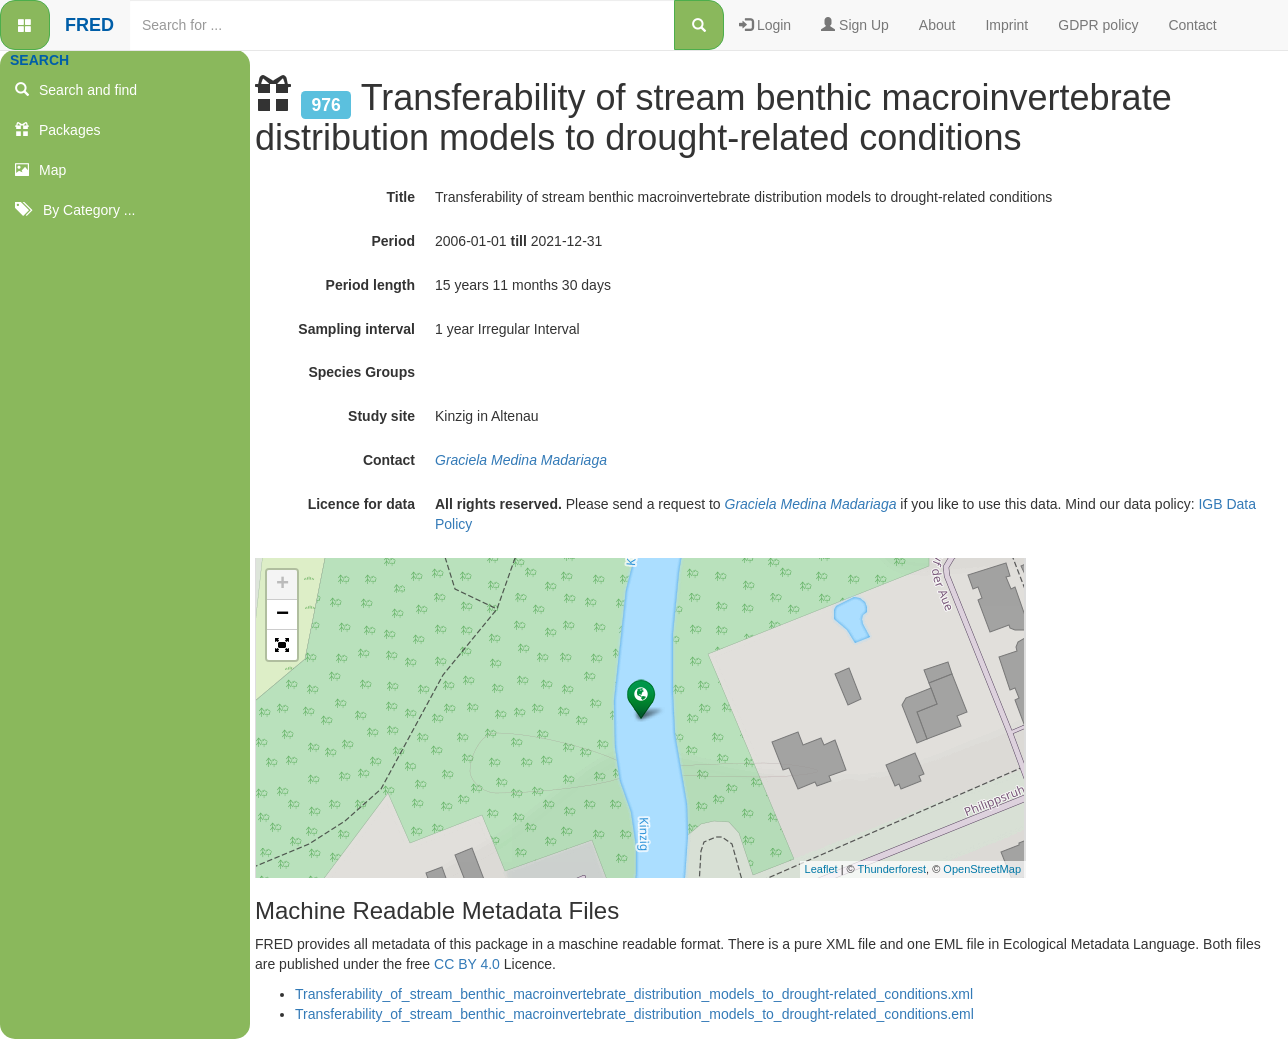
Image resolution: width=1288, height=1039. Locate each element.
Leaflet (821, 869)
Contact (1192, 25)
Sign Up (855, 25)
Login (765, 25)
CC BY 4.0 (467, 964)
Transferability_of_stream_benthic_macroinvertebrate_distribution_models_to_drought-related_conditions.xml (634, 994)
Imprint (1006, 25)
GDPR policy (1098, 25)
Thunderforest (892, 869)
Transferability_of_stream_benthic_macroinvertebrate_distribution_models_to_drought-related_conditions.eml (634, 1014)
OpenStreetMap (982, 869)
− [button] (282, 615)
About (937, 25)
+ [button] (282, 585)
